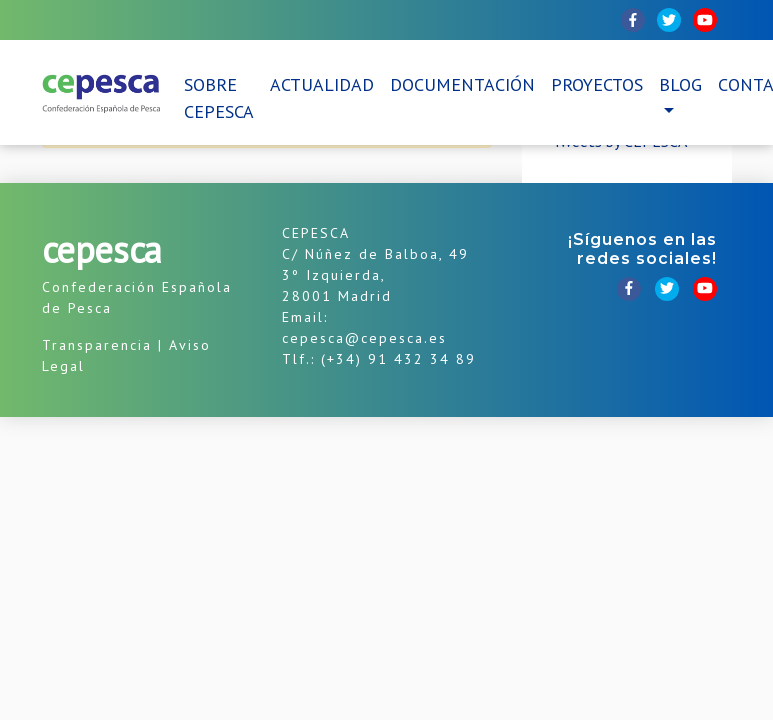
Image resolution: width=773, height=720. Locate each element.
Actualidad (322, 84)
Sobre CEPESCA (219, 98)
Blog (680, 84)
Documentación (462, 84)
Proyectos (597, 84)
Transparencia (97, 345)
